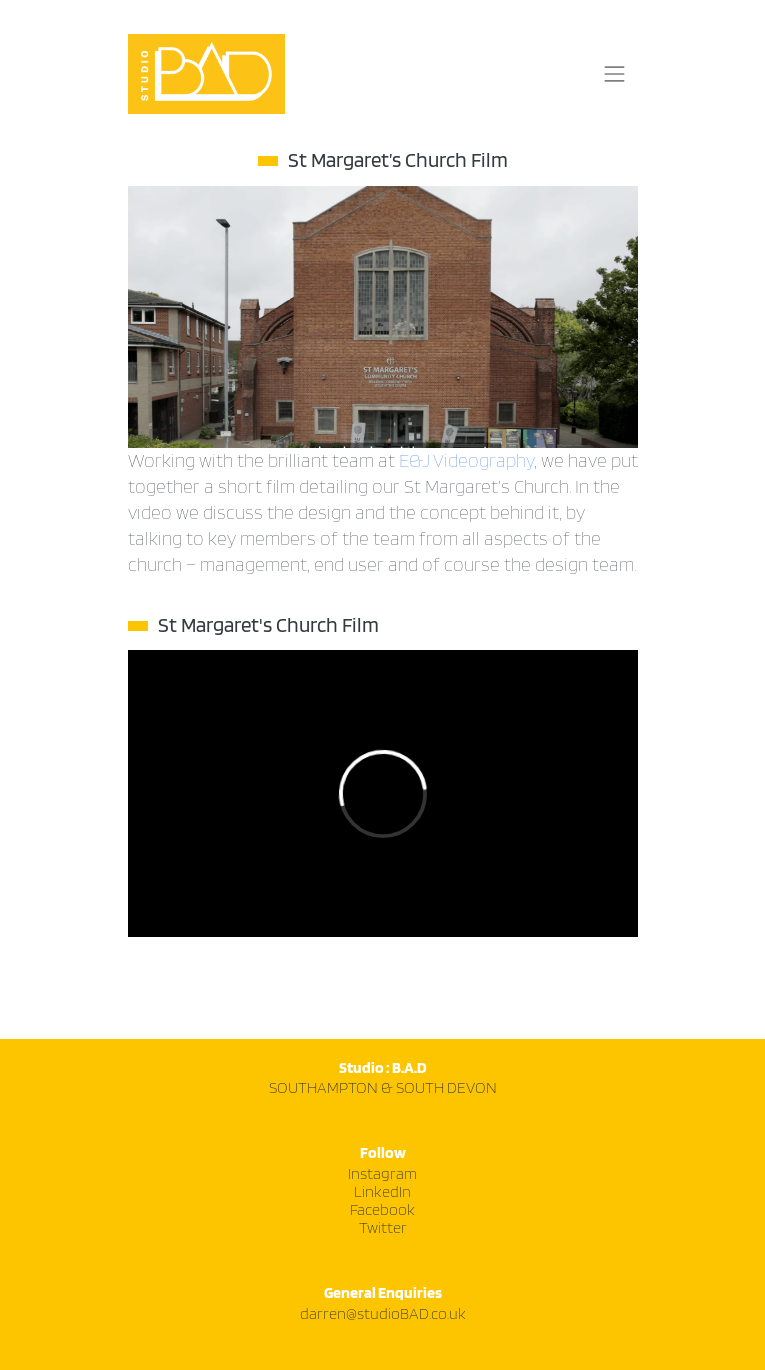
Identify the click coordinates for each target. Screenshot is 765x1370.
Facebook (382, 1210)
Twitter (383, 1228)
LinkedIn (382, 1192)
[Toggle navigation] (615, 74)
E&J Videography (466, 461)
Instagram (382, 1174)
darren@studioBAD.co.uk (383, 1314)
